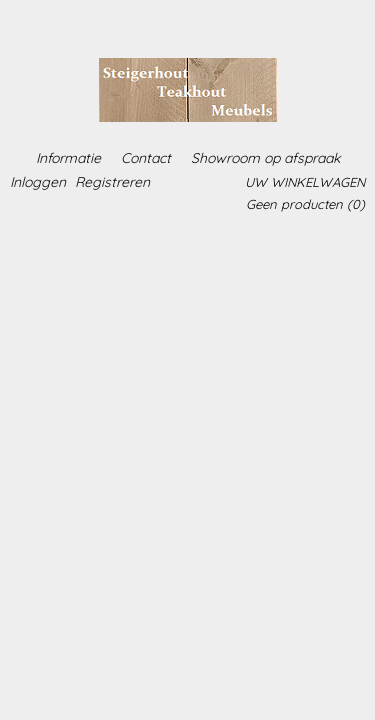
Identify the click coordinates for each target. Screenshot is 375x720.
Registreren (112, 182)
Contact (146, 158)
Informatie (68, 158)
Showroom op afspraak (265, 158)
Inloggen (38, 182)
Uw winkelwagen (305, 182)
